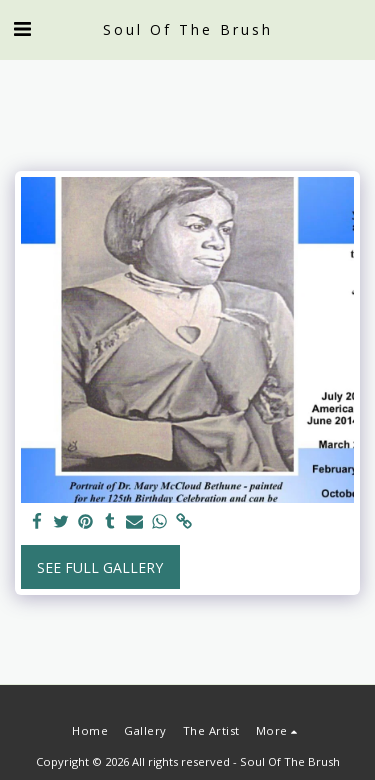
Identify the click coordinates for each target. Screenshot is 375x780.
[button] (22, 28)
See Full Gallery (100, 567)
